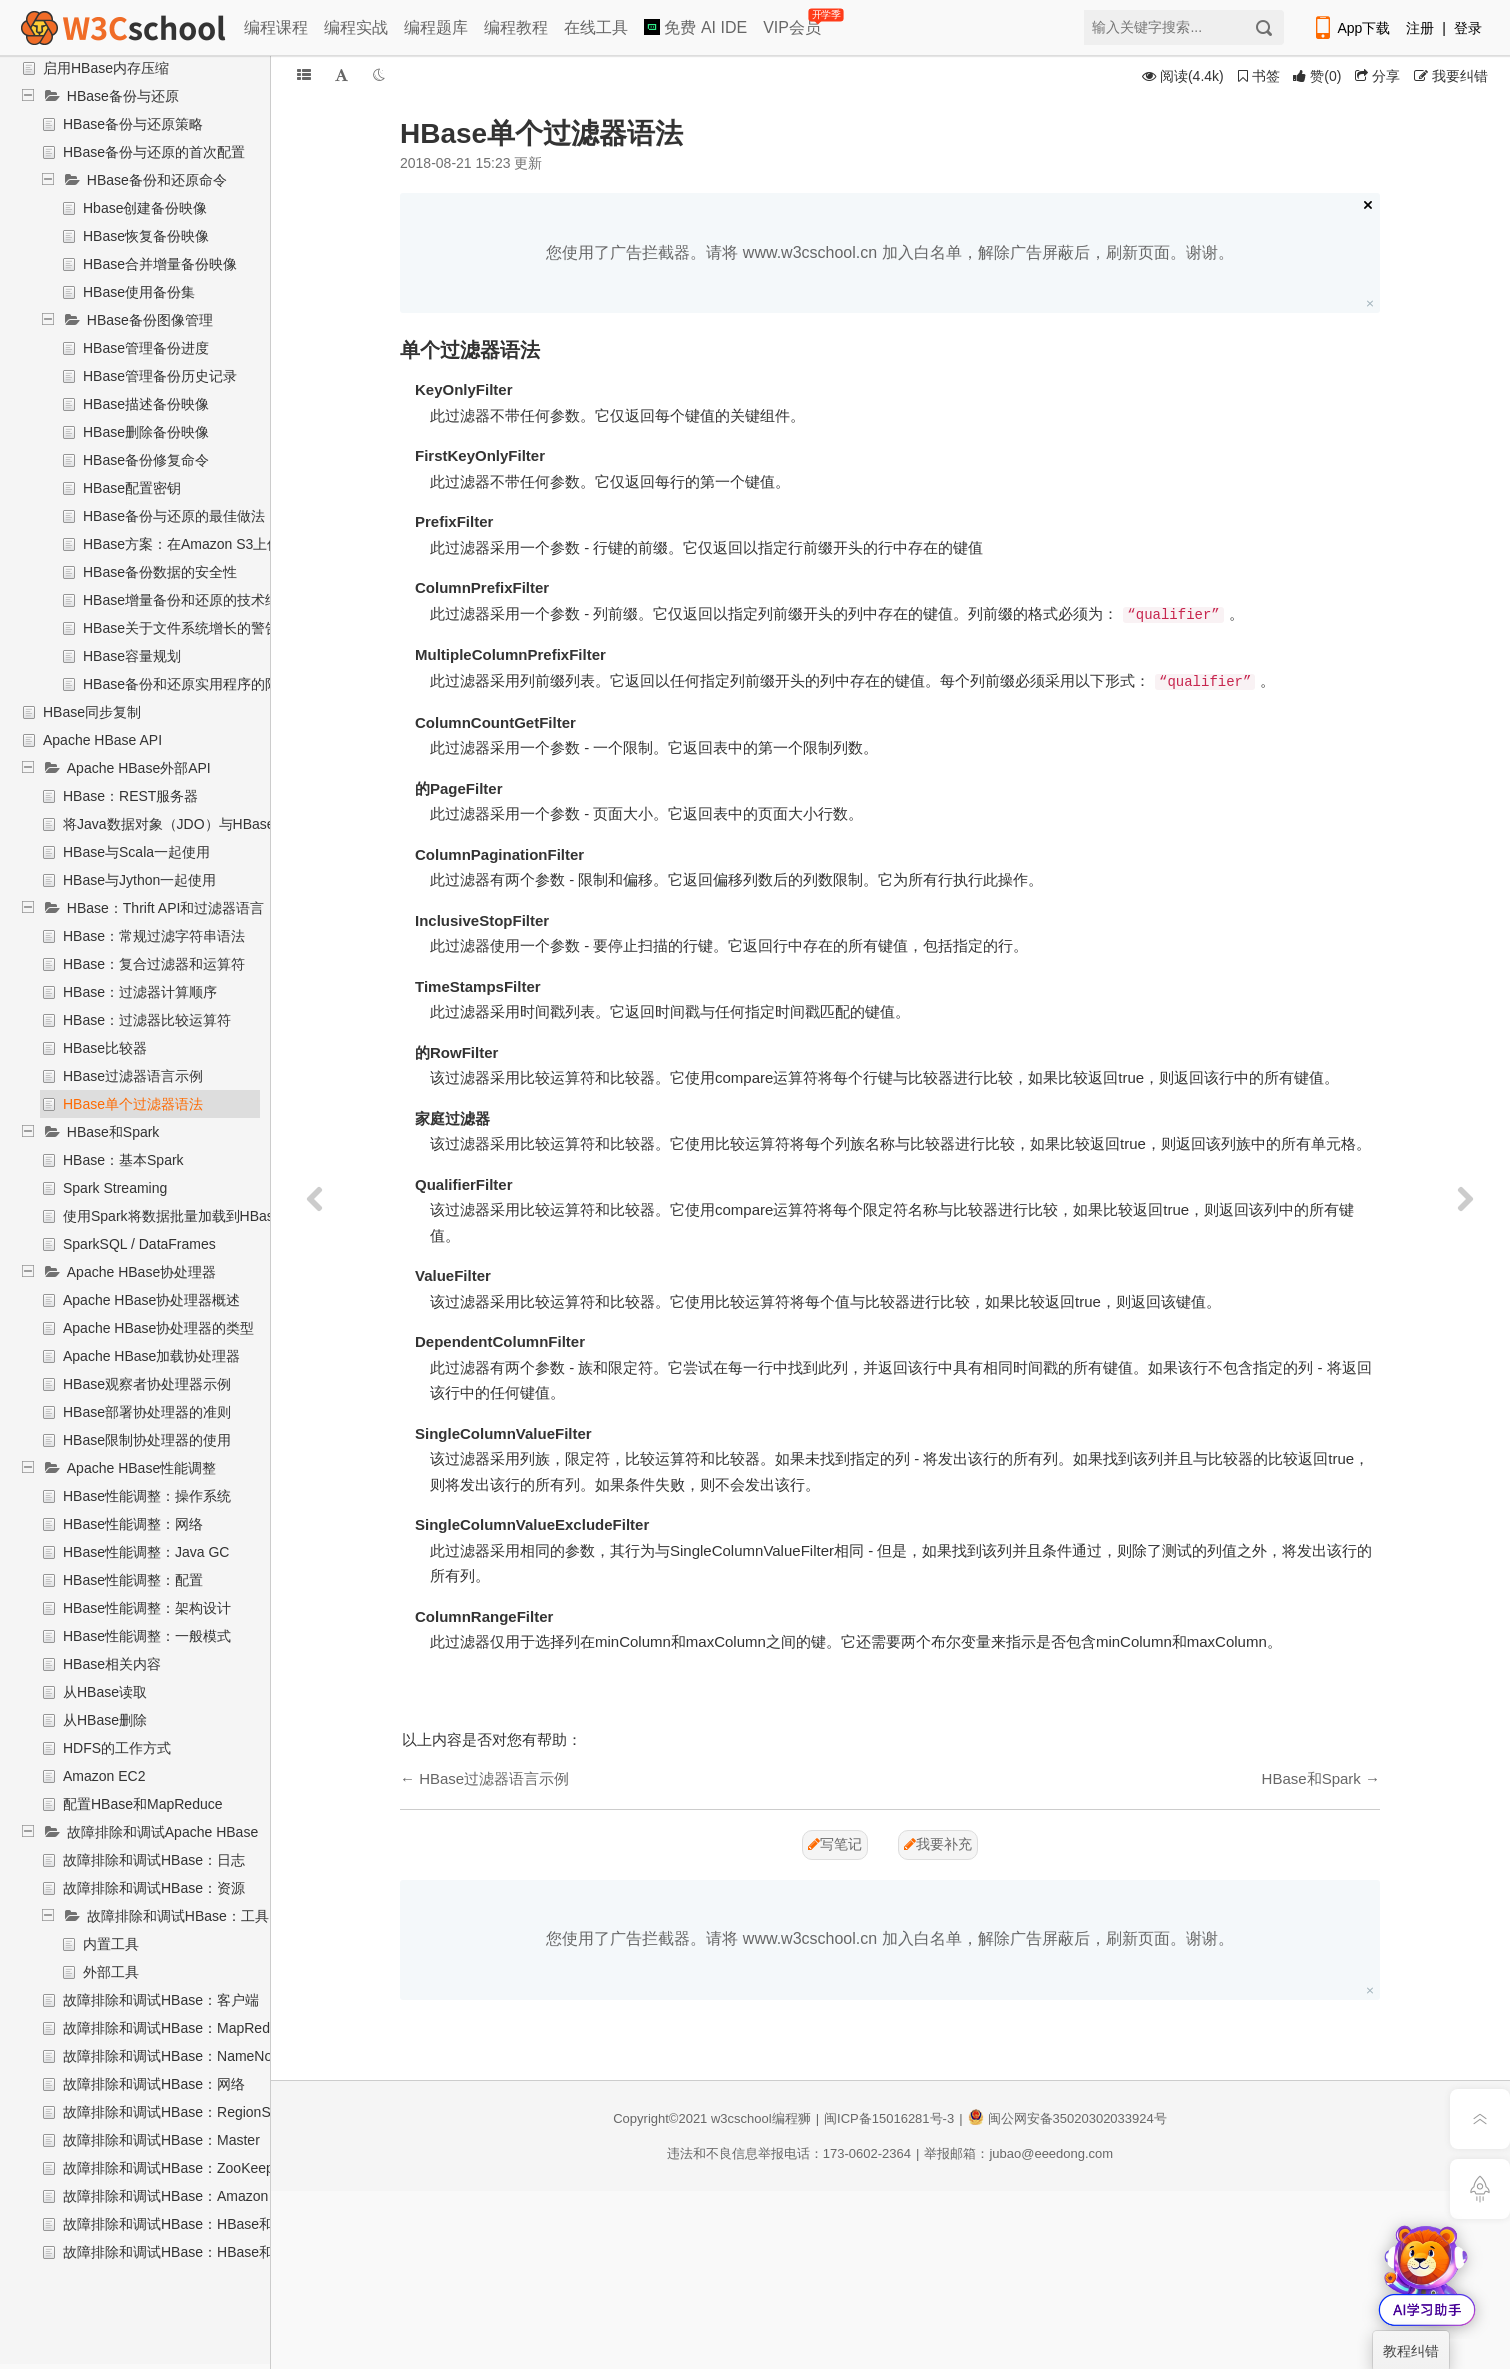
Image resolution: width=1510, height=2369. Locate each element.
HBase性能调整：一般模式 (147, 1636)
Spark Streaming (115, 1188)
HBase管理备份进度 (146, 348)
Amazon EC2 (104, 1776)
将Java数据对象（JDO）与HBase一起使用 (197, 824)
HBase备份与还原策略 (133, 124)
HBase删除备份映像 (146, 432)
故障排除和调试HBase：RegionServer (183, 2112)
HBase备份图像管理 (150, 320)
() (1317, 76)
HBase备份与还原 (123, 96)
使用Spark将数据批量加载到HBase (172, 1216)
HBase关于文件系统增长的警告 (181, 628)
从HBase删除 (105, 1720)
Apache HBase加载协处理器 (151, 1356)
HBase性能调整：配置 (133, 1580)
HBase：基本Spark (123, 1160)
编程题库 (436, 27)
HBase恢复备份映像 (146, 236)
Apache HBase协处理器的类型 (158, 1328)
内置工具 (111, 1944)
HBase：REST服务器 (130, 796)
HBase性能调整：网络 (133, 1524)
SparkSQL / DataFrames (139, 1244)
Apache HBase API (102, 740)
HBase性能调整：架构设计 (147, 1608)
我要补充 (938, 1844)
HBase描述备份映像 (146, 404)
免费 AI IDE (695, 27)
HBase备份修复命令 (146, 460)
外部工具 (111, 1972)
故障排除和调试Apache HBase (162, 1832)
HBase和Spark (113, 1132)
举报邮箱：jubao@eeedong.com (1018, 2153)
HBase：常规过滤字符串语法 (154, 936)
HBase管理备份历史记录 (160, 376)
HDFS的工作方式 (117, 1748)
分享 (1377, 76)
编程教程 (516, 27)
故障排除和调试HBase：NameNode (175, 2056)
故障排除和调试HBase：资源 (154, 1888)
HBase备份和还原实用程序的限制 (188, 684)
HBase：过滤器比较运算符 (147, 1020)
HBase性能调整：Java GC (146, 1552)
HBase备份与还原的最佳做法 (174, 516)
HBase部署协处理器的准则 (147, 1412)
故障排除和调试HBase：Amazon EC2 (181, 2196)
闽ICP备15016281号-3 (889, 2118)
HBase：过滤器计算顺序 (140, 992)
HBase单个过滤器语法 (133, 1104)
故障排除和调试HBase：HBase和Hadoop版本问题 (220, 2224)
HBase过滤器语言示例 (133, 1076)
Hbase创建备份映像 (145, 208)
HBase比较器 (105, 1048)
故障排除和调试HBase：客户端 (161, 2000)
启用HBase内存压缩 (106, 68)
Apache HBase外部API (139, 768)
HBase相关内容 (112, 1664)
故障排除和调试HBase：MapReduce (178, 2028)
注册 (1420, 28)
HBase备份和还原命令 (157, 180)
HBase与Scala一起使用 (136, 852)
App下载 (1351, 28)
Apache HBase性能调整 (141, 1468)
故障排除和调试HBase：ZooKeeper (174, 2168)
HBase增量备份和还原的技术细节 (188, 600)
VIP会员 (793, 23)
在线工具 (596, 27)
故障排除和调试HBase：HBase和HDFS (187, 2252)
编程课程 (276, 27)
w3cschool (741, 2118)
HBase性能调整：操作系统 (147, 1496)
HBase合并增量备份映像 (160, 264)
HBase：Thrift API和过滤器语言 (166, 908)
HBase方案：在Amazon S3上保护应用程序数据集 (238, 544)
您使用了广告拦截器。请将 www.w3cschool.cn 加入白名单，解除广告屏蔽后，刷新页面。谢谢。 (889, 252)
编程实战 (356, 27)
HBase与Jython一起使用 (139, 880)
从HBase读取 (105, 1692)
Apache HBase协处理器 (141, 1272)
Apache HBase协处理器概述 (151, 1300)
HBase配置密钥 (132, 488)
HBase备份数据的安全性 (160, 572)
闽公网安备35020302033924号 (1067, 2118)
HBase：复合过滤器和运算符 (154, 964)
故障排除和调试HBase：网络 (154, 2084)
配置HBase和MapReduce (143, 1804)
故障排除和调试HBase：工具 (178, 1916)
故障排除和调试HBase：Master (161, 2140)
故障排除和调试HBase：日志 (154, 1860)
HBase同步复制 (92, 712)
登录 (1468, 28)
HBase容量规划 (132, 656)
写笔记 (835, 1844)
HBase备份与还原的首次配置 (154, 152)
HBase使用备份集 (139, 292)
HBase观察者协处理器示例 (147, 1384)
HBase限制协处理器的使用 (147, 1440)
